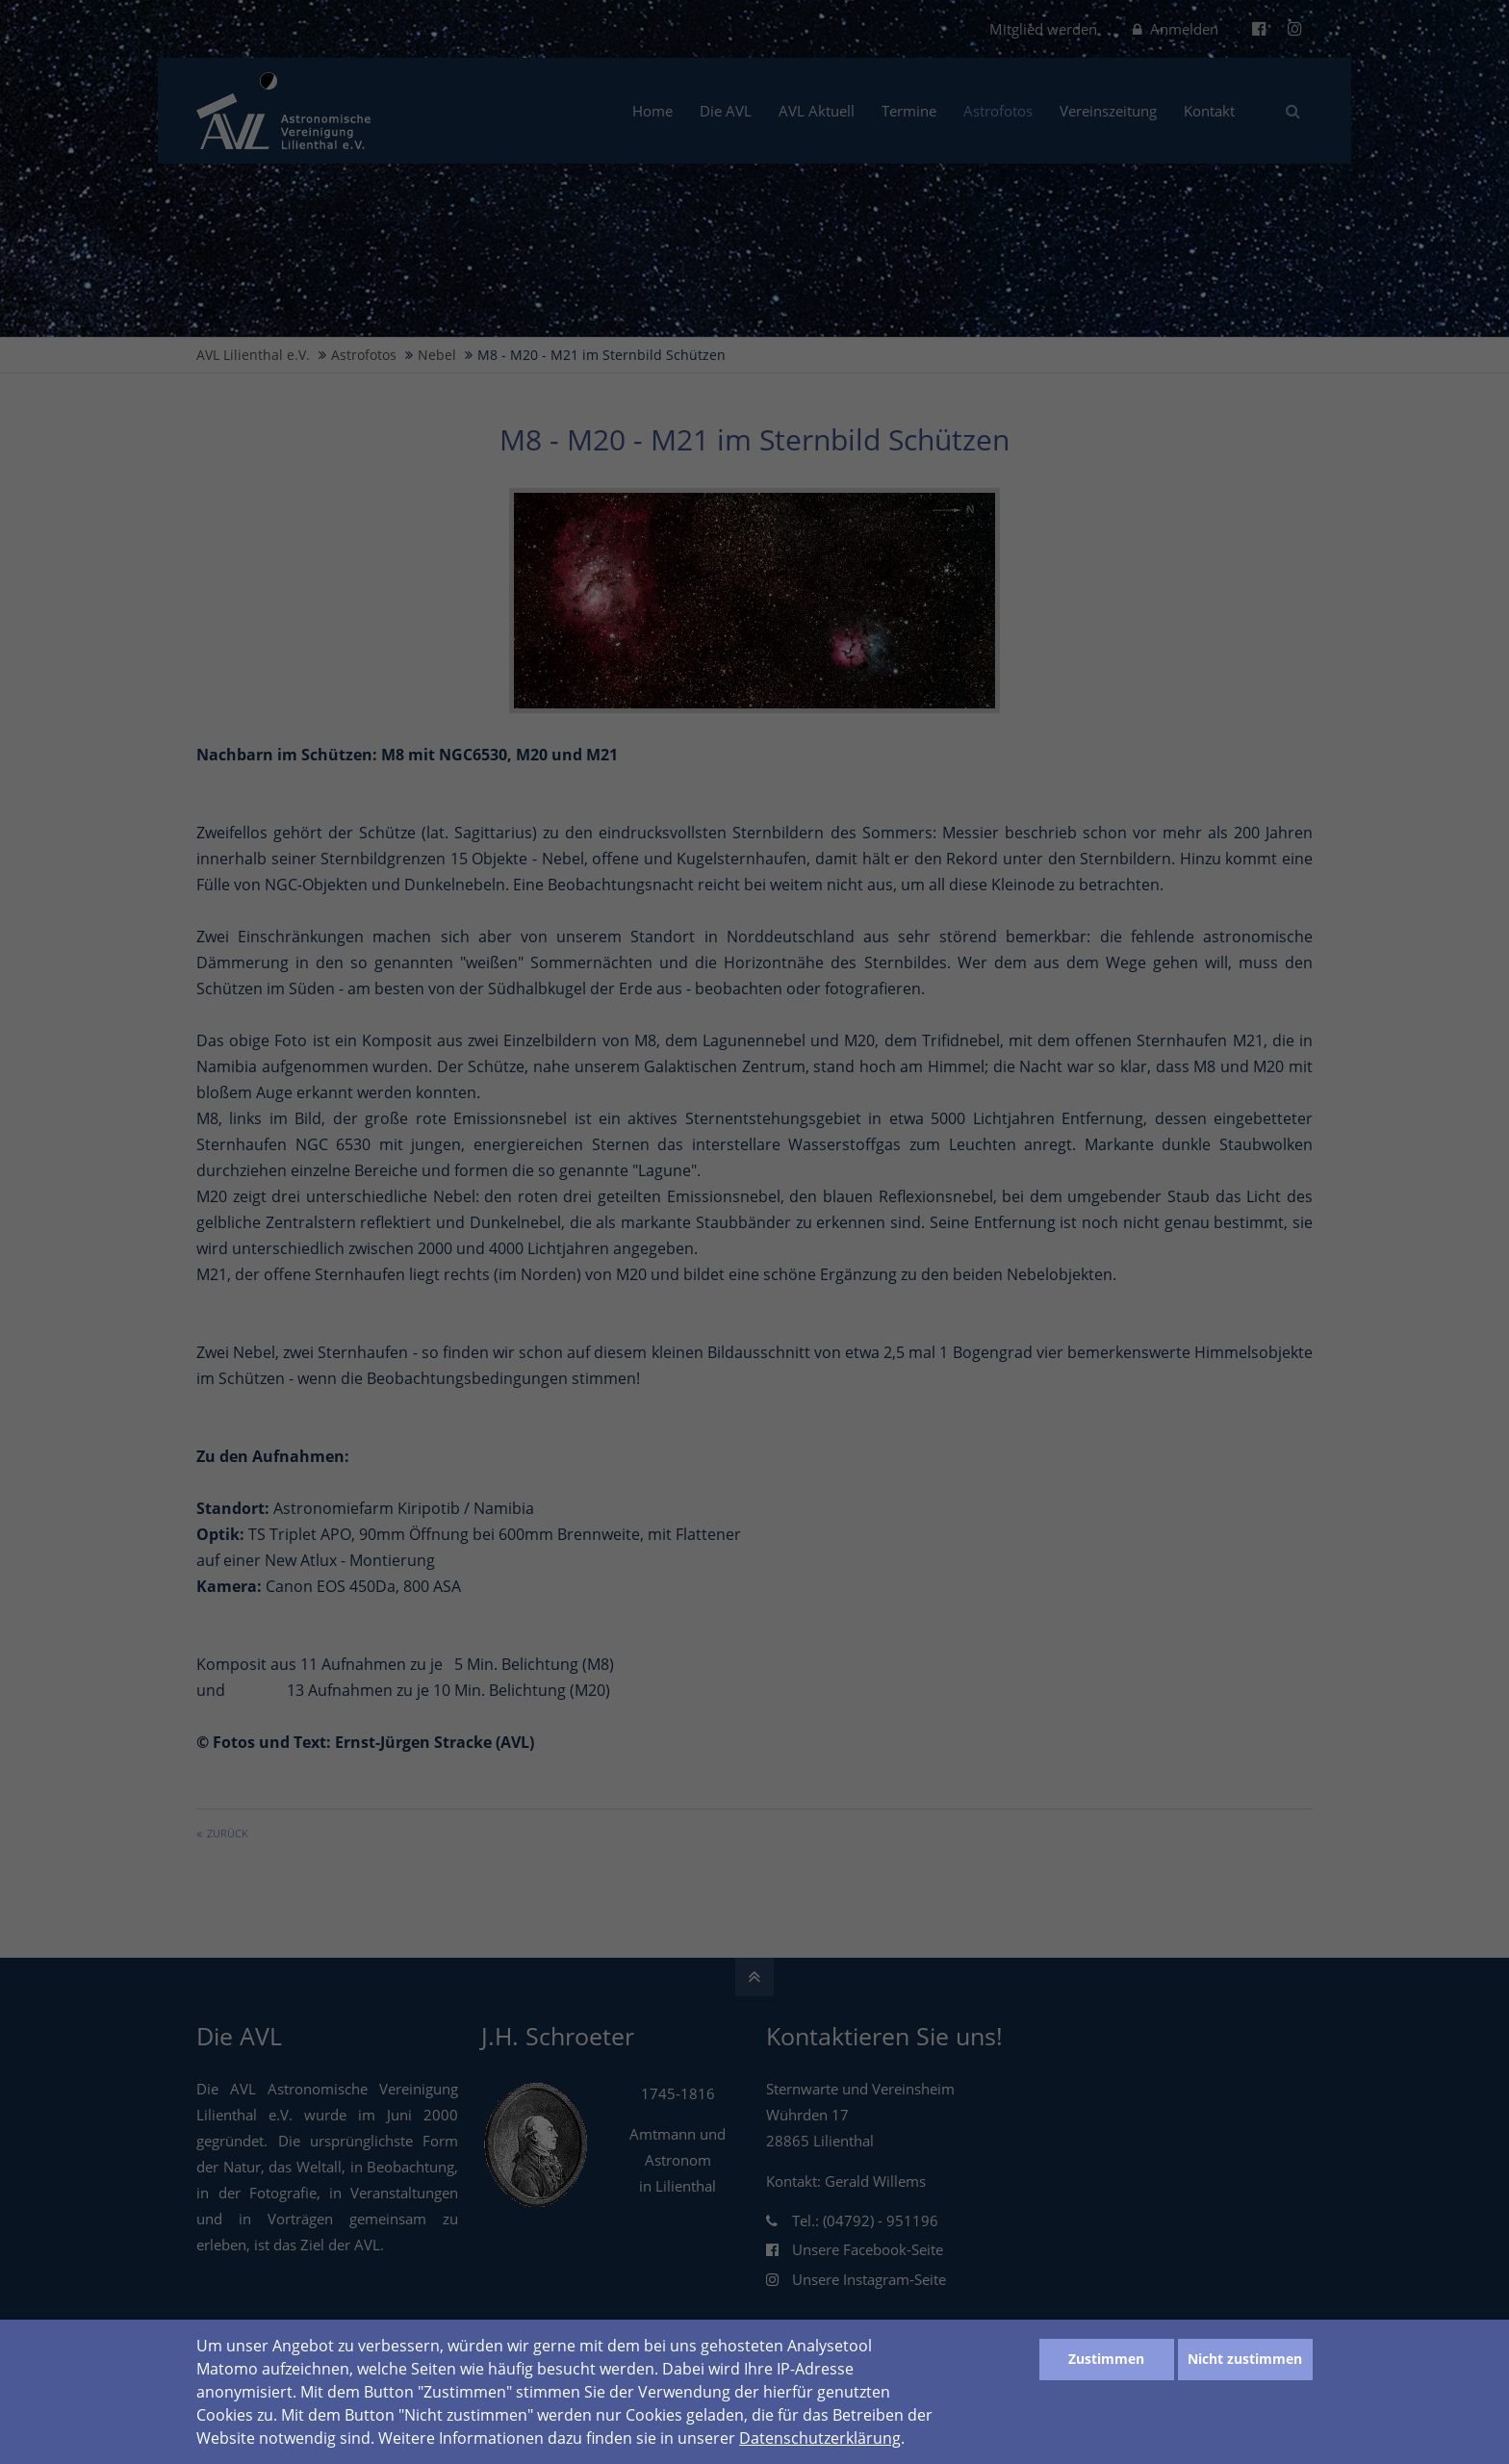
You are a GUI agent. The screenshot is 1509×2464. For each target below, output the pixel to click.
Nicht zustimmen (1245, 2358)
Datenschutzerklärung (820, 2438)
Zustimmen (1106, 2358)
